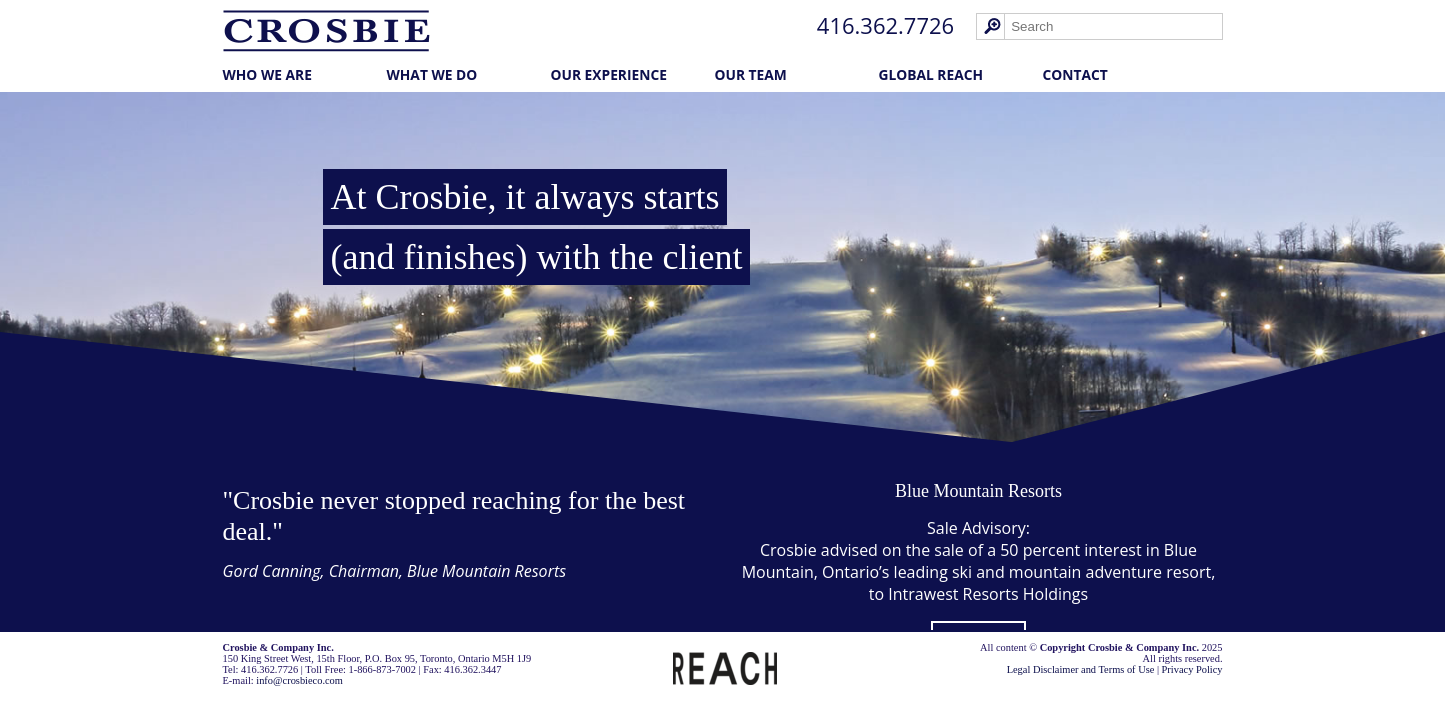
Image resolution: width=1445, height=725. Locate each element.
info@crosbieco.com (299, 680)
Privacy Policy (1192, 669)
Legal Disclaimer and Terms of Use (1081, 669)
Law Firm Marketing (273, 702)
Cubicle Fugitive (372, 702)
